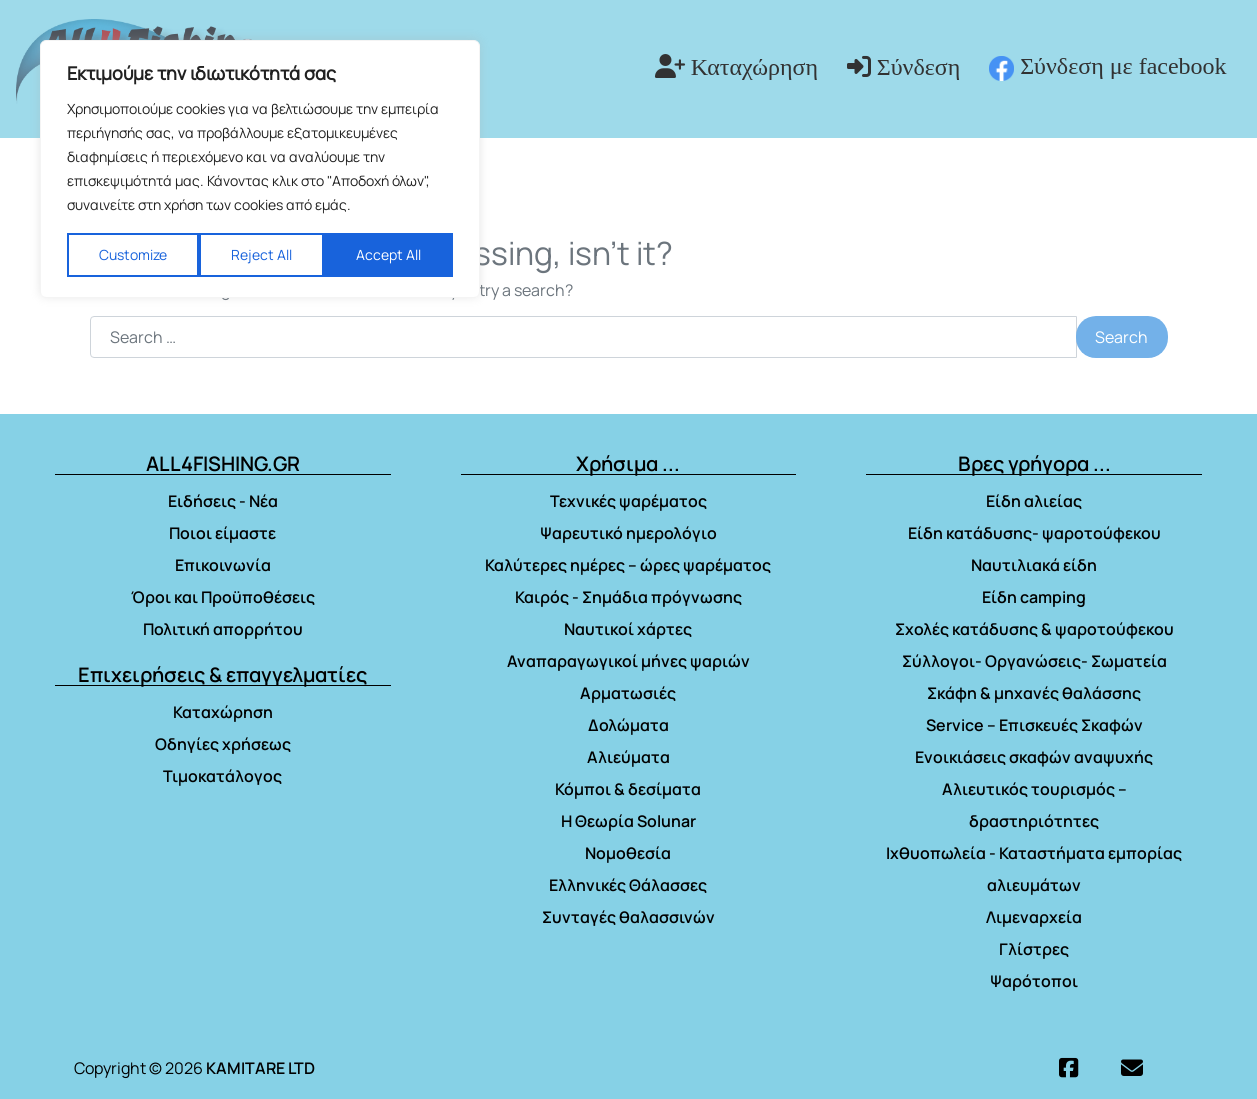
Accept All (388, 254)
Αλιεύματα (628, 757)
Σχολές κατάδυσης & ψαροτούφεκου (1034, 629)
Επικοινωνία (223, 565)
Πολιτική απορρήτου (223, 629)
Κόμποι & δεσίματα (628, 789)
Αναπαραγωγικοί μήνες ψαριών (628, 661)
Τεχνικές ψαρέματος (628, 501)
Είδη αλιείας (1034, 501)
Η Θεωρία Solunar (628, 821)
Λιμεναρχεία (1034, 917)
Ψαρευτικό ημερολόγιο (628, 533)
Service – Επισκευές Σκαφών (1034, 725)
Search (1121, 337)
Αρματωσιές (628, 693)
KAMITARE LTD (260, 1068)
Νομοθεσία (628, 853)
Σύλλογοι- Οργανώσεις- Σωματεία (1034, 661)
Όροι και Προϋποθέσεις (223, 597)
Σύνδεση (919, 67)
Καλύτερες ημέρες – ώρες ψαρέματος (628, 565)
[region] (260, 169)
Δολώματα (628, 725)
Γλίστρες (1034, 949)
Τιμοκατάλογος (222, 776)
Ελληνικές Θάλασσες (628, 885)
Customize (133, 254)
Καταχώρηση (754, 67)
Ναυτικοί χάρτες (628, 629)
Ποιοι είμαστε (222, 533)
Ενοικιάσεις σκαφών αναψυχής (1034, 757)
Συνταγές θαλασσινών (628, 917)
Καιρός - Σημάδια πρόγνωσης (628, 597)
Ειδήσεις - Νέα (223, 501)
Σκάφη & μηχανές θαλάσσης (1034, 693)
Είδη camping (1034, 597)
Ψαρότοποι (1034, 981)
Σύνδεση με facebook (1107, 67)
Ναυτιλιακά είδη (1034, 565)
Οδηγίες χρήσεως (223, 744)
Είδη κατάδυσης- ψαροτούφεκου (1034, 533)
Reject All (261, 254)
